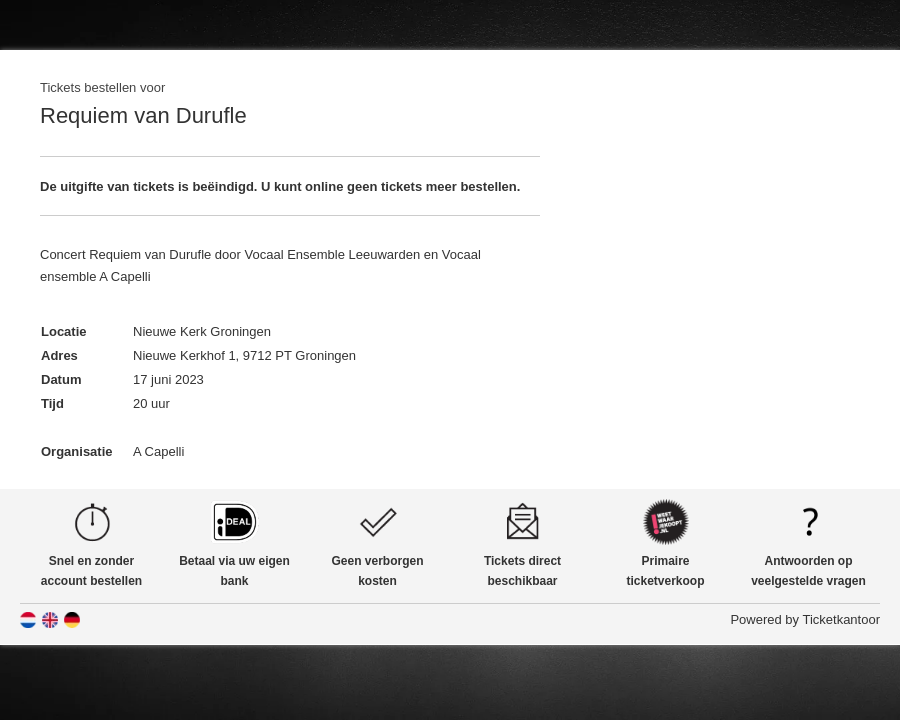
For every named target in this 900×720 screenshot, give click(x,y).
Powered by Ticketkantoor (805, 619)
